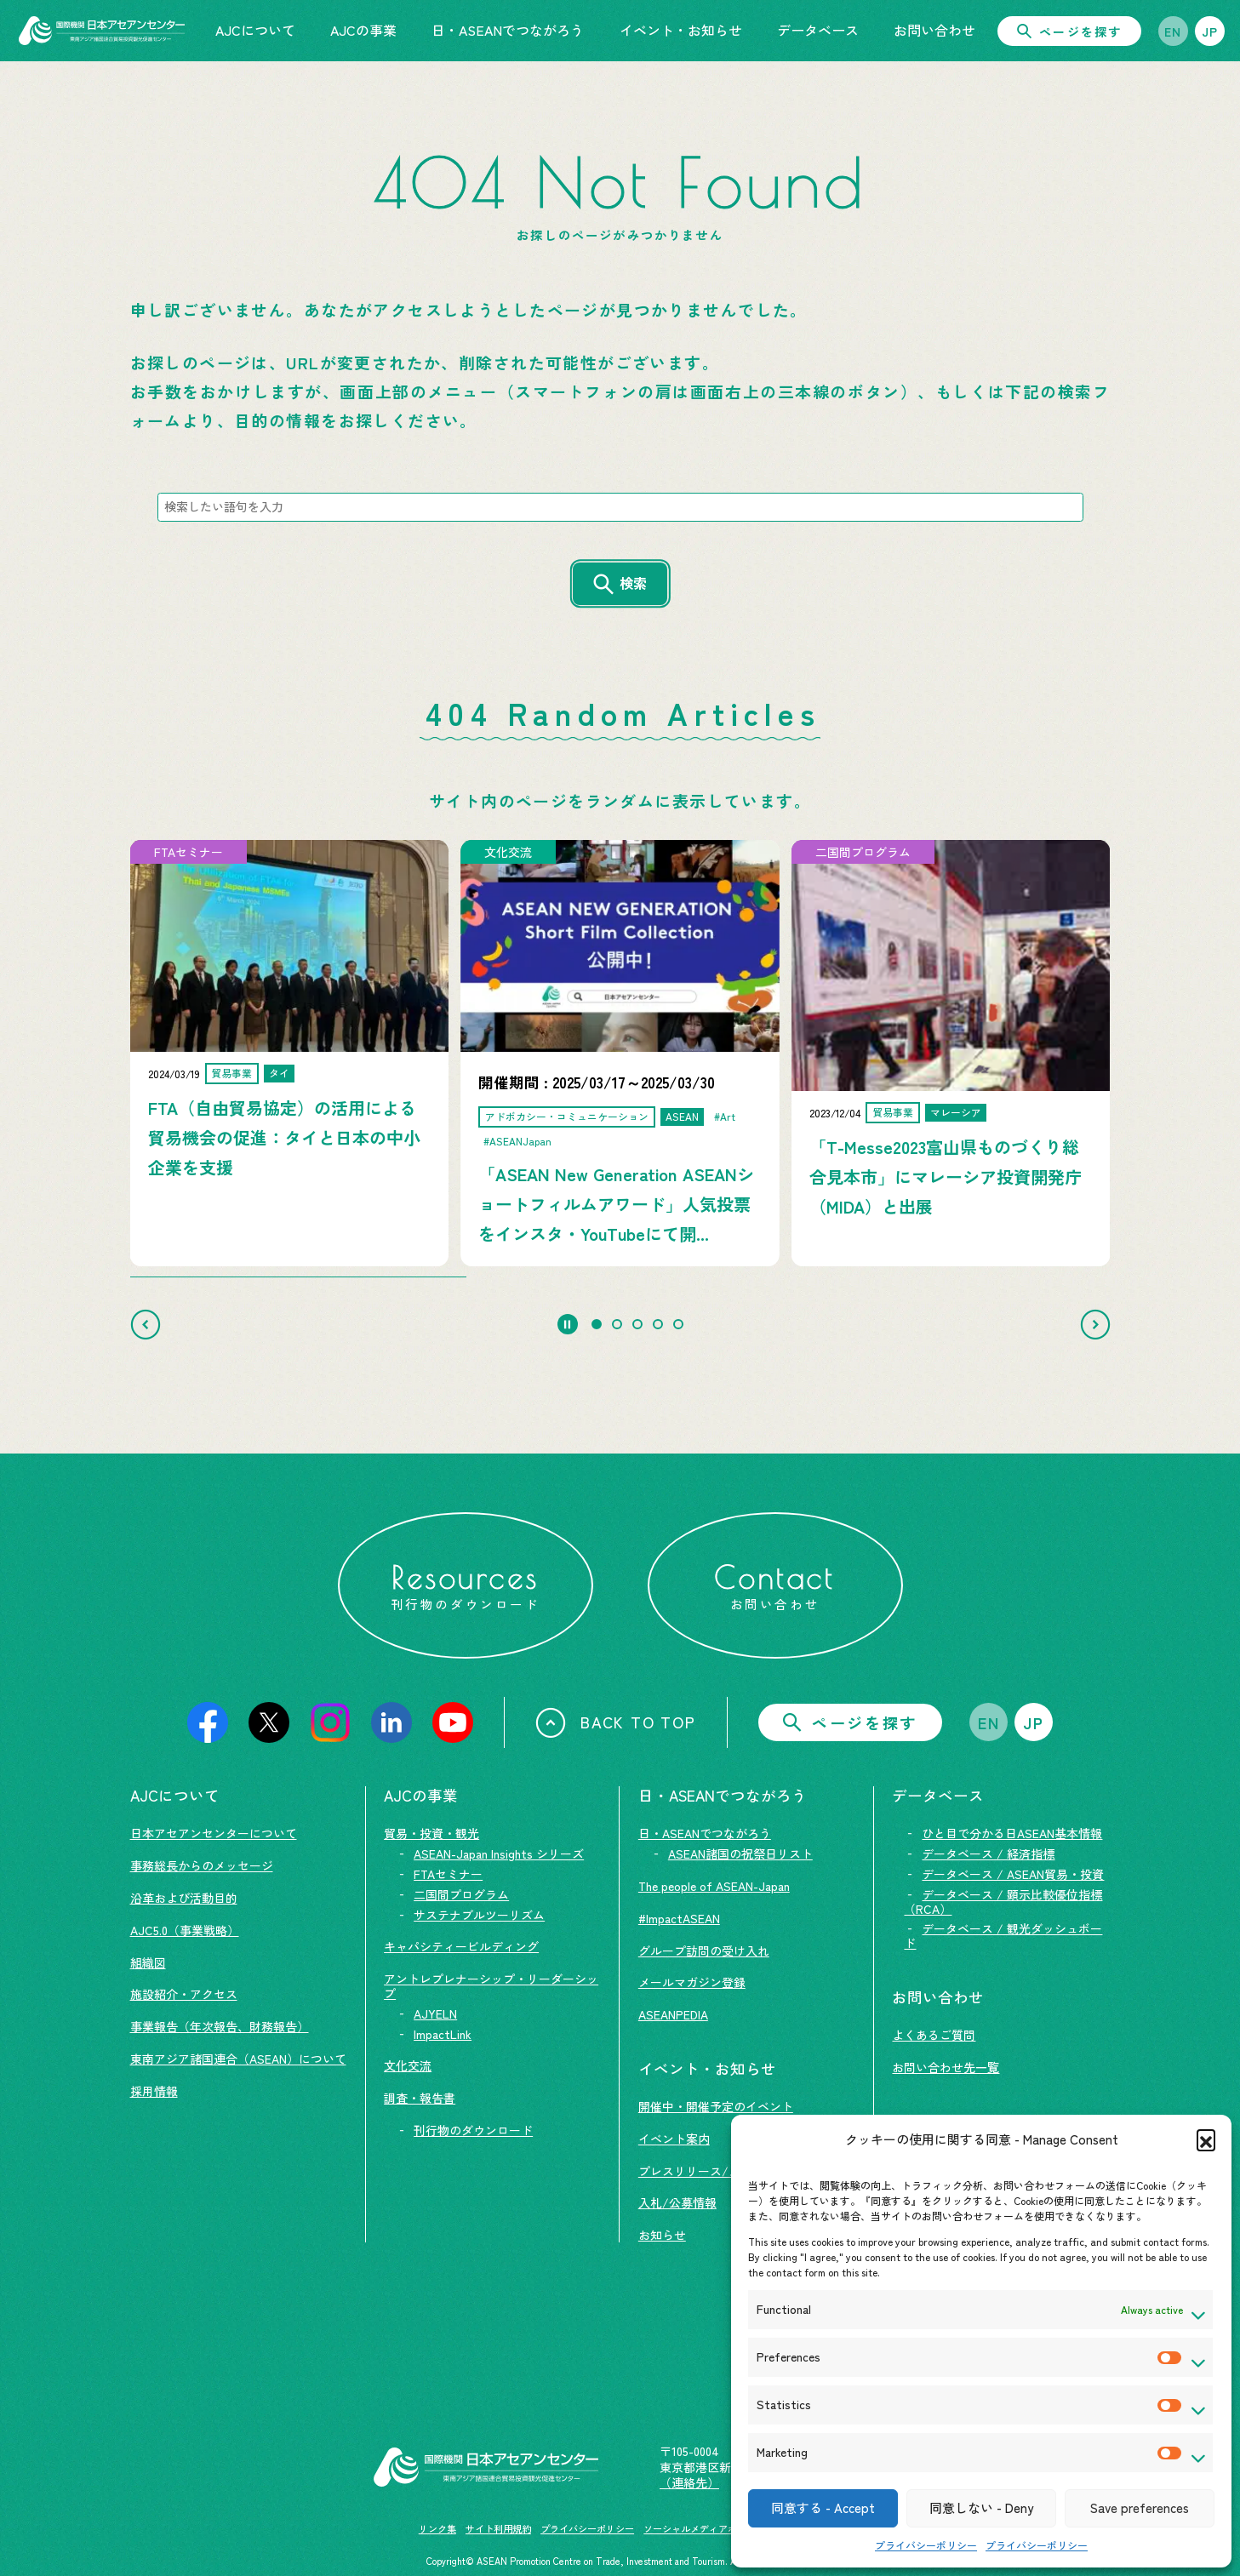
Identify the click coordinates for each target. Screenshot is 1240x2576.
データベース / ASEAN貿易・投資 (1013, 1873)
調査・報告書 (419, 2097)
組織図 (148, 1962)
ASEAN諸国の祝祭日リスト (740, 1853)
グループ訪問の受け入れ (703, 1950)
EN (1173, 31)
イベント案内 (674, 2138)
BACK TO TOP (615, 1722)
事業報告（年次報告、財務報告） (219, 2026)
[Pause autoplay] (567, 1324)
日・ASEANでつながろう (704, 1833)
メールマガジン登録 (692, 1982)
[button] (1205, 2138)
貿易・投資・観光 (431, 1833)
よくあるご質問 (933, 2034)
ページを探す (1069, 31)
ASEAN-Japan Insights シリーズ (499, 1853)
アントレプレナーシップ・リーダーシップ (491, 1986)
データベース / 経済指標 (988, 1853)
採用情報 (154, 2090)
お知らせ (662, 2234)
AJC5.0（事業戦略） (184, 1930)
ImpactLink (442, 2033)
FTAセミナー (448, 1873)
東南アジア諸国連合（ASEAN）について (238, 2058)
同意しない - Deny (981, 2507)
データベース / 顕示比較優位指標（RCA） (1003, 1901)
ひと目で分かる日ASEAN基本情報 (1012, 1833)
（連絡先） (689, 2482)
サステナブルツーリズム (479, 1914)
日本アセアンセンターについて (213, 1833)
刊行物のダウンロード (473, 2130)
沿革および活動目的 (183, 1897)
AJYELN (435, 2013)
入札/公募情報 (677, 2202)
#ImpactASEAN (679, 1918)
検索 (633, 583)
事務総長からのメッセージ (201, 1865)
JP (1210, 31)
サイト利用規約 (498, 2528)
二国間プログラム (461, 1894)
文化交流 (407, 2065)
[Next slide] (1095, 1324)
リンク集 (437, 2528)
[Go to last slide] (145, 1324)
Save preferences (1139, 2507)
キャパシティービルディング (461, 1946)
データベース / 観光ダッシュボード (1003, 1935)
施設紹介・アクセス (183, 1993)
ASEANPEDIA (673, 2014)
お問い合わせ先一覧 (945, 2067)
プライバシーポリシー (926, 2545)
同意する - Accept (823, 2507)
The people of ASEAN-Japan (714, 1885)
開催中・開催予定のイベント (715, 2106)
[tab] (596, 1324)
